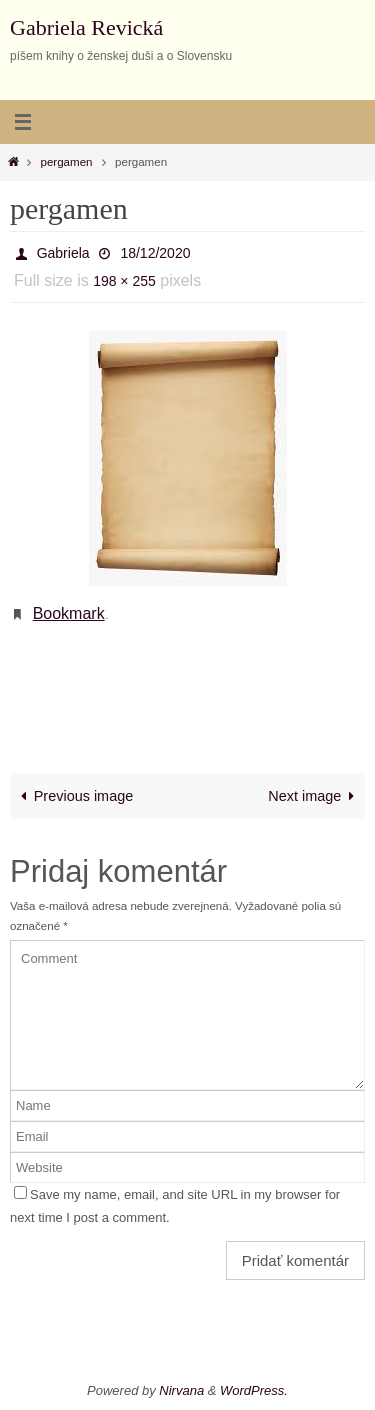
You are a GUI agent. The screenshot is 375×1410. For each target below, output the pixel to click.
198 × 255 (124, 281)
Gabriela (63, 253)
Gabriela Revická (86, 27)
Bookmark (69, 613)
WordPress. (254, 1390)
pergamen (67, 162)
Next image (314, 796)
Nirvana (181, 1390)
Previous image (74, 796)
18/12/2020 (155, 253)
